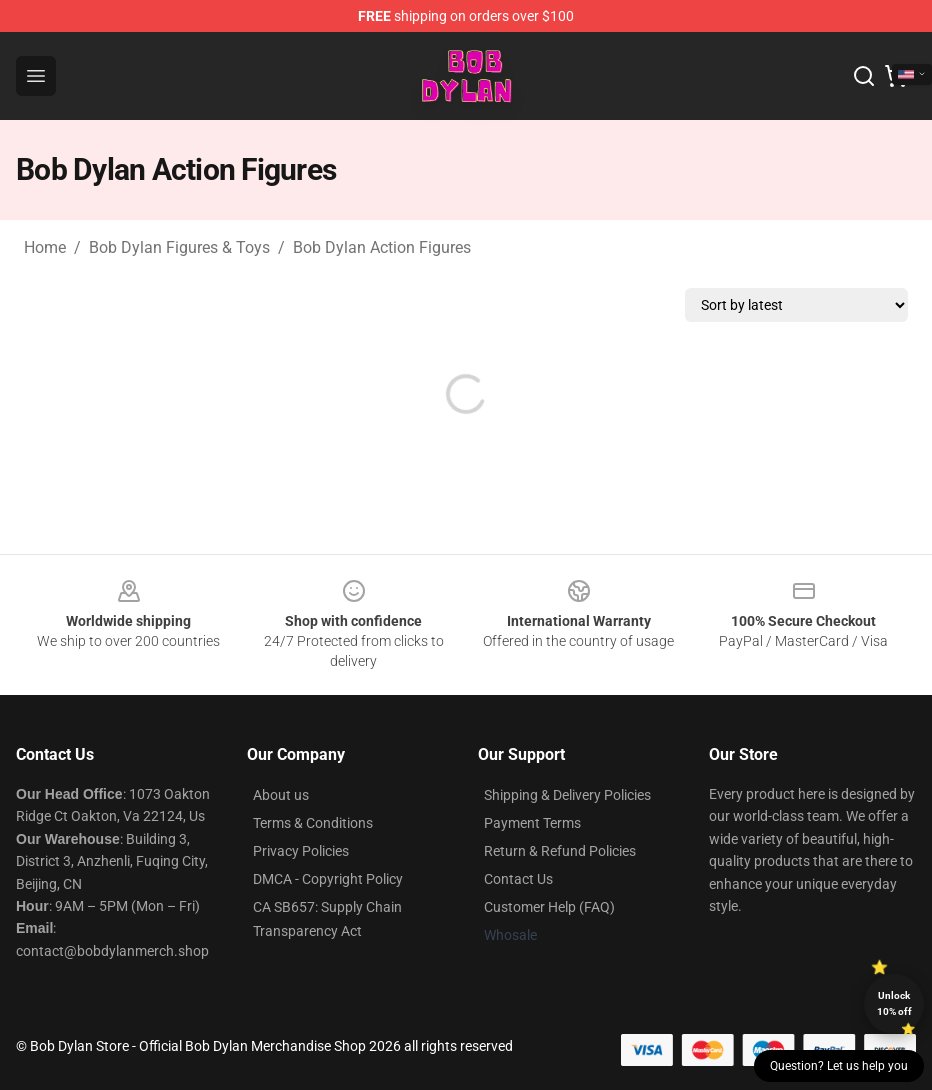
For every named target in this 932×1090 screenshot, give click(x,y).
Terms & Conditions (313, 823)
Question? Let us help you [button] (839, 1066)
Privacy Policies (301, 851)
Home (45, 247)
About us (281, 795)
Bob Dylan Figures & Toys (179, 247)
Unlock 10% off (894, 1003)
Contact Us (518, 879)
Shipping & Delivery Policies (567, 795)
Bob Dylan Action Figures (382, 247)
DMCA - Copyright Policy (328, 879)
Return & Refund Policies (560, 851)
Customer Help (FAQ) (549, 907)
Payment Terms (532, 823)
